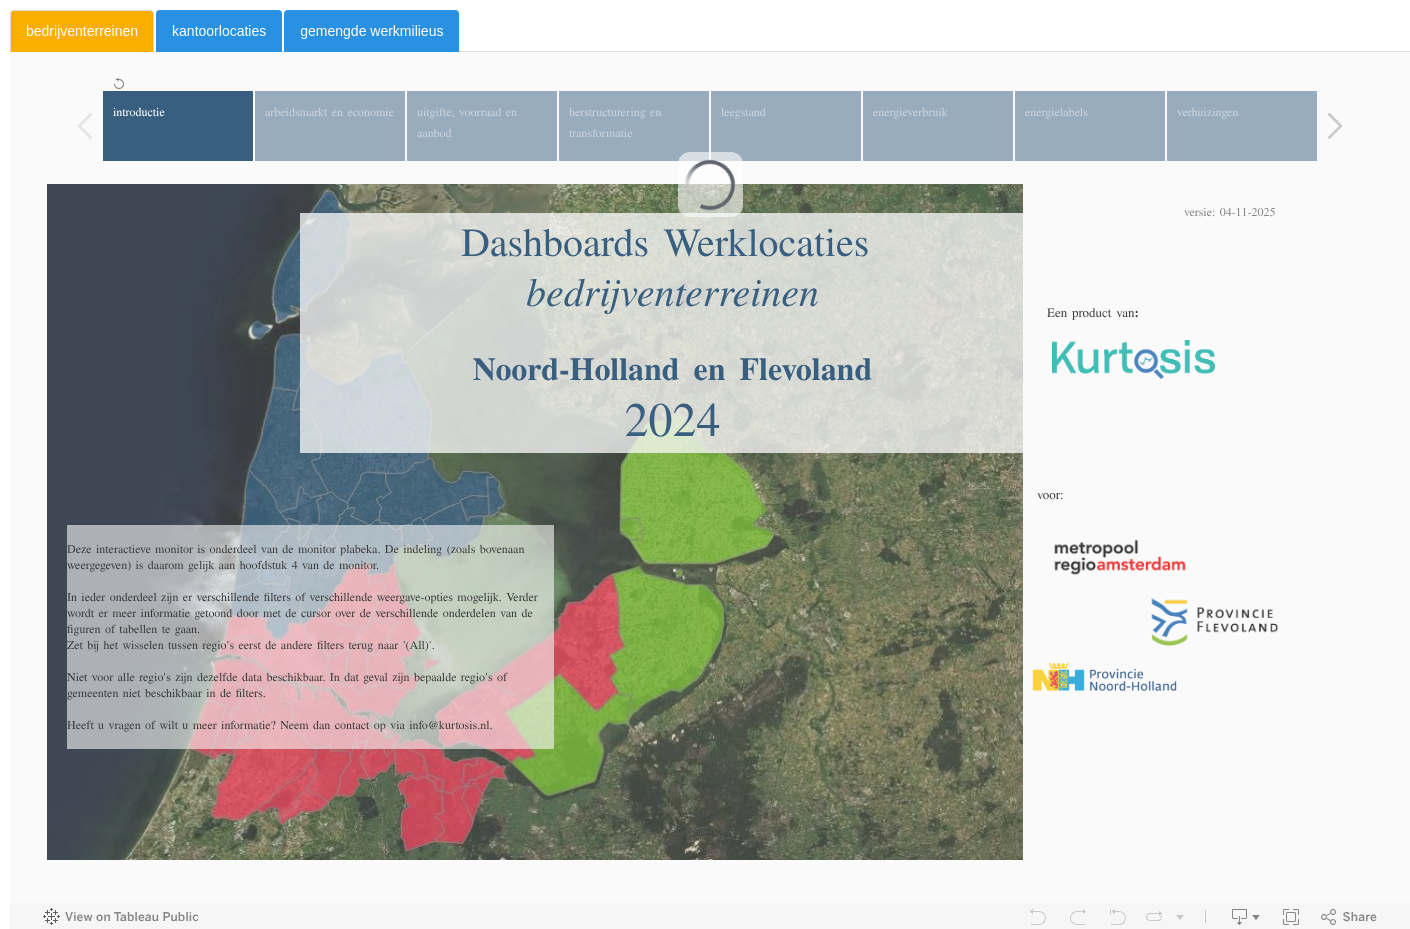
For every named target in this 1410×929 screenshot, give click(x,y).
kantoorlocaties (219, 31)
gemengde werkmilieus (371, 31)
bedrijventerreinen (82, 31)
